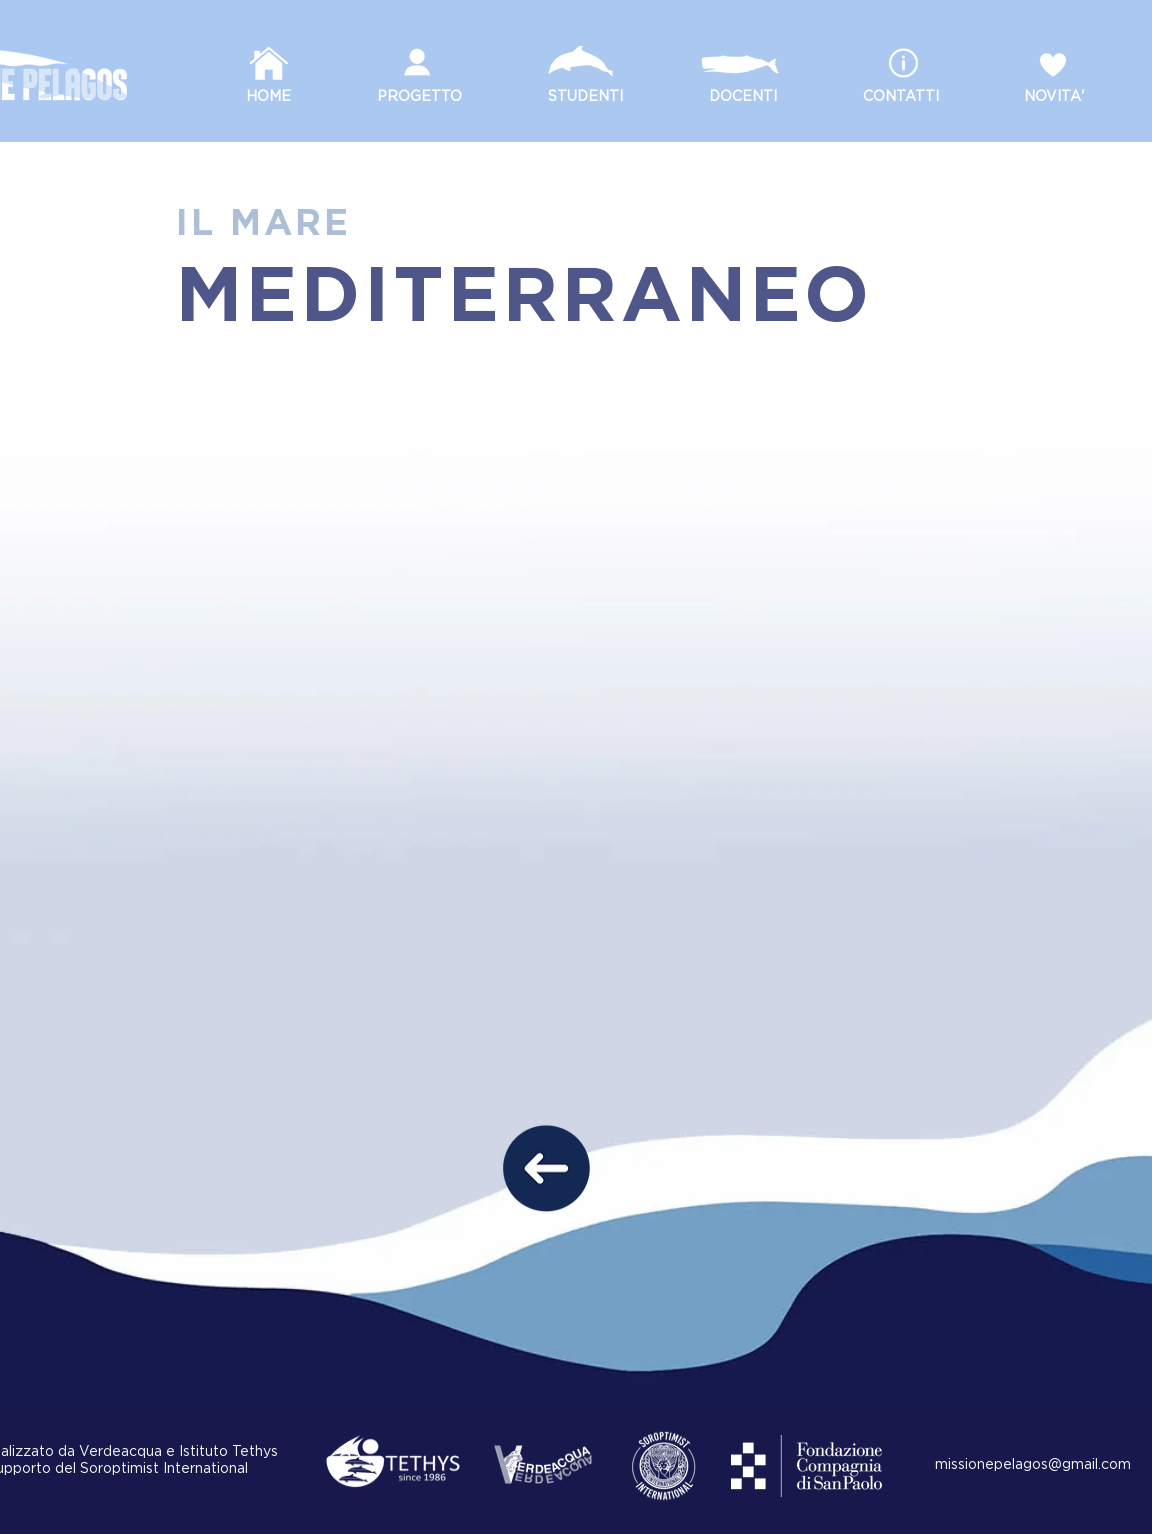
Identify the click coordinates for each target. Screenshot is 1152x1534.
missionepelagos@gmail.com (1033, 1465)
